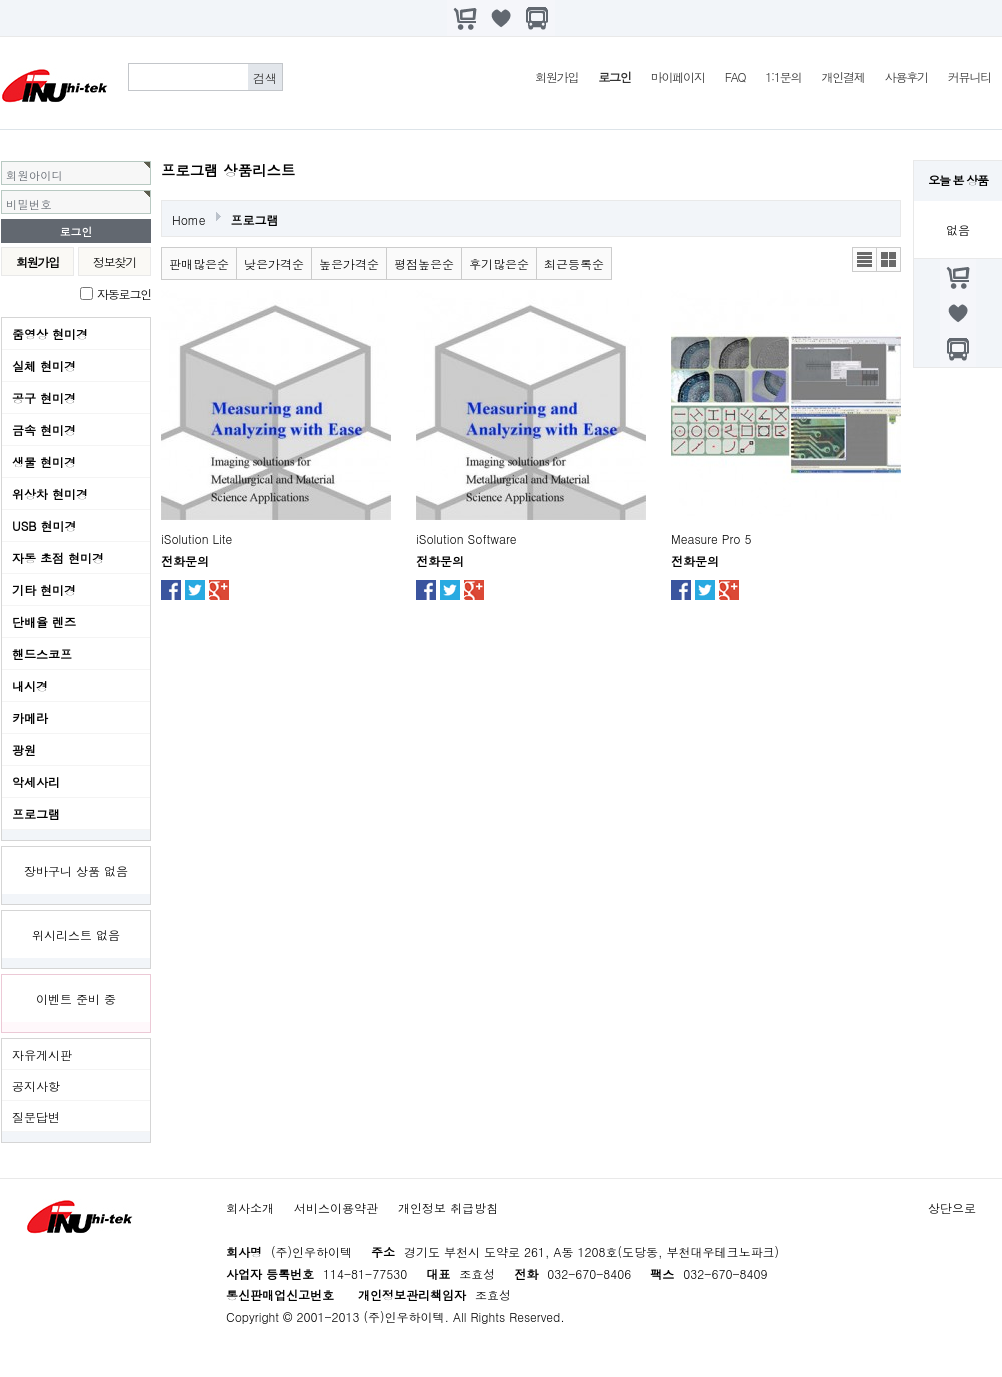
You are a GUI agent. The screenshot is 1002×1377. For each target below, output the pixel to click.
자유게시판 (42, 1054)
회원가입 (556, 76)
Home (189, 219)
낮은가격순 (274, 263)
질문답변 (36, 1116)
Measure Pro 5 (711, 538)
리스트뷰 (864, 259)
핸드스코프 (42, 653)
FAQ (735, 76)
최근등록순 (574, 263)
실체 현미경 (44, 365)
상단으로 (952, 1207)
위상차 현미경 (50, 493)
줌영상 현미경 (50, 333)
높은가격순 (349, 263)
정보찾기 (114, 261)
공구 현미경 (44, 397)
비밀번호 (29, 204)
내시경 (30, 685)
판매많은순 (199, 263)
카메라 (30, 717)
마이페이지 (678, 76)
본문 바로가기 (0, 0)
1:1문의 (783, 76)
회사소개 (250, 1207)
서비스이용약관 (336, 1207)
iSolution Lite (196, 538)
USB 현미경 (44, 525)
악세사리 (36, 781)
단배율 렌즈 (44, 621)
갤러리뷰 (888, 259)
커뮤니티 (969, 76)
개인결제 (842, 76)
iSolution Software (466, 538)
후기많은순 (499, 263)
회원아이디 (34, 175)
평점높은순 (424, 263)
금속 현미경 (44, 429)
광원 (24, 749)
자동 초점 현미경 (58, 557)
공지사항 (36, 1085)
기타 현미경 (44, 589)
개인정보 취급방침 (448, 1207)
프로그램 (36, 813)
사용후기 (906, 76)
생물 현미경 (44, 461)
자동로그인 (124, 293)
